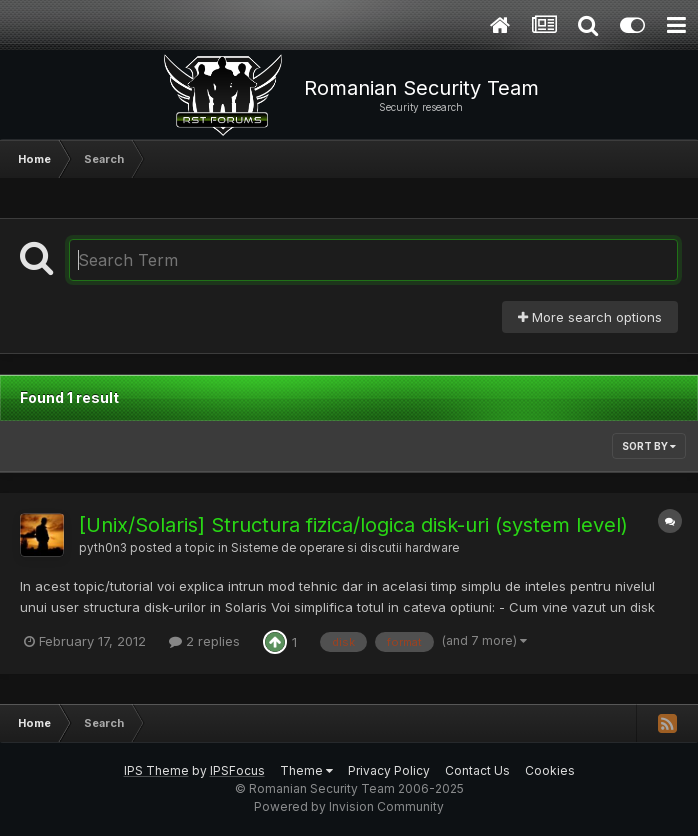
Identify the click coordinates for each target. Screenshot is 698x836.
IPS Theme (156, 770)
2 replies (204, 641)
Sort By (649, 446)
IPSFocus (237, 770)
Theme (306, 770)
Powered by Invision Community (349, 806)
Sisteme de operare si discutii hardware (345, 548)
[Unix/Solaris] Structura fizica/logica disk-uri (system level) (353, 525)
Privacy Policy (389, 770)
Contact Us (477, 770)
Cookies (550, 770)
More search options (590, 317)
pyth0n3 (103, 548)
